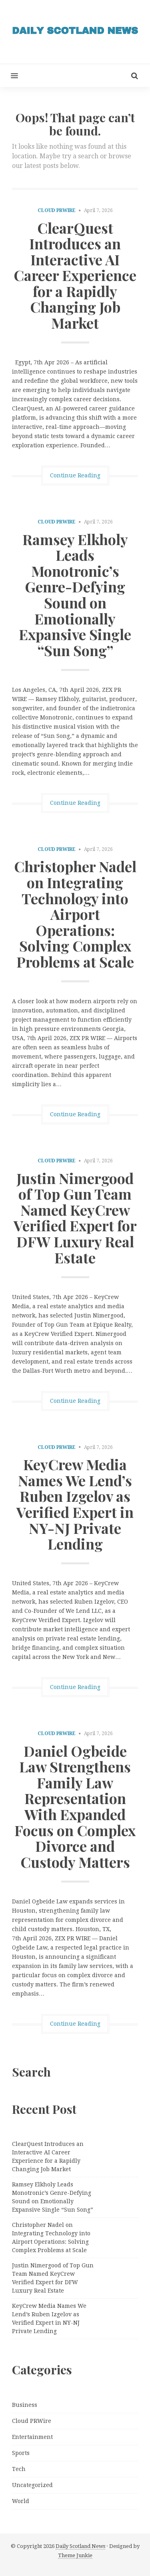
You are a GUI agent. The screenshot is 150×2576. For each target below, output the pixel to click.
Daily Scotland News (80, 2546)
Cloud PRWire (57, 210)
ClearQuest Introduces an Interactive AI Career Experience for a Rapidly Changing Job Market (75, 275)
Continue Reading (75, 475)
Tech (19, 2469)
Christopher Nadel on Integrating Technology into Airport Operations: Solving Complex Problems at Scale (75, 914)
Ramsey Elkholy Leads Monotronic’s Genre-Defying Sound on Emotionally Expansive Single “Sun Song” (75, 594)
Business (24, 2405)
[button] (9, 75)
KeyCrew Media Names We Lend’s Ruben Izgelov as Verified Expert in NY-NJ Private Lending (75, 1504)
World (20, 2501)
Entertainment (32, 2437)
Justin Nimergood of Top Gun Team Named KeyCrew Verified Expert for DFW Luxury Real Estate (75, 1217)
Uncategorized (32, 2485)
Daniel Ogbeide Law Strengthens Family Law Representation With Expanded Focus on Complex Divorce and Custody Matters (75, 1806)
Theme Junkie (75, 2555)
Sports (21, 2453)
